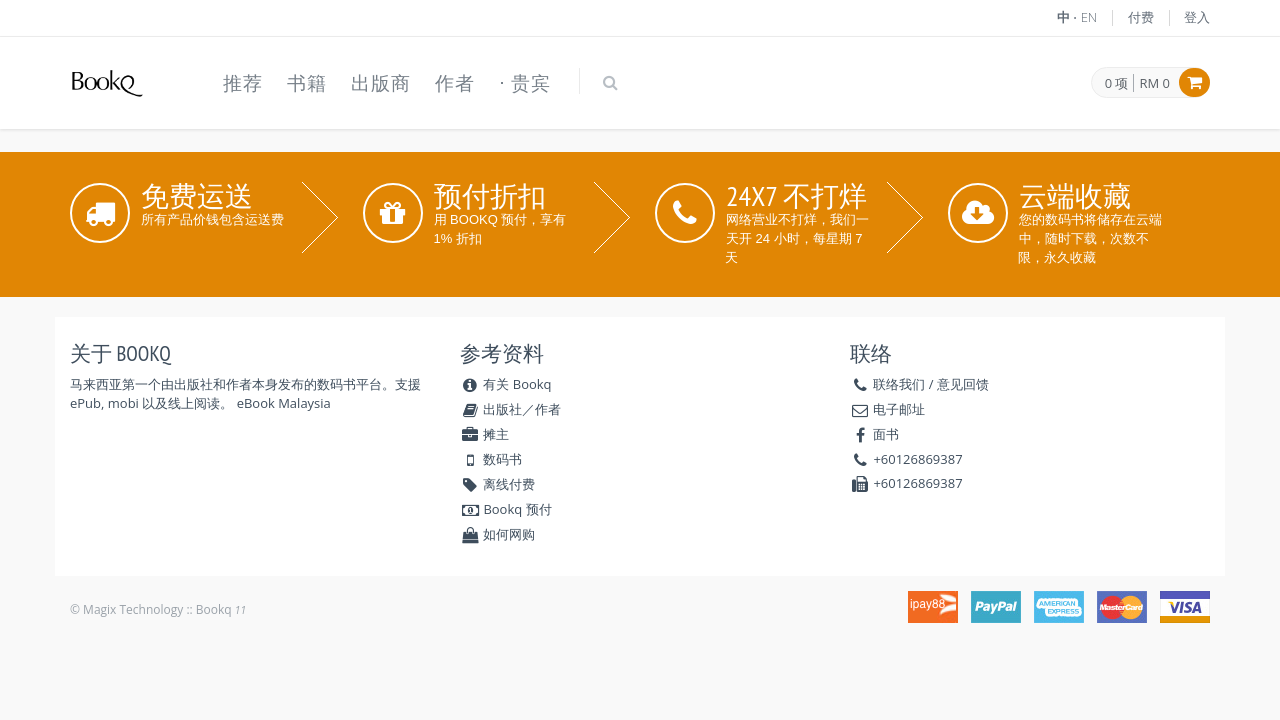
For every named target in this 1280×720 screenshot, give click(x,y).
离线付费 (497, 484)
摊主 (484, 434)
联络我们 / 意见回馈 (931, 384)
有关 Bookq (506, 384)
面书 (886, 434)
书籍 (307, 83)
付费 (1141, 17)
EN (1089, 17)
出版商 (381, 83)
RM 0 (1154, 83)
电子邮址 (899, 409)
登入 (1197, 17)
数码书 (491, 459)
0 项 (1117, 84)
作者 (455, 83)
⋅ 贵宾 (525, 83)
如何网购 (497, 534)
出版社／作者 (510, 409)
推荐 (243, 83)
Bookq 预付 (506, 509)
